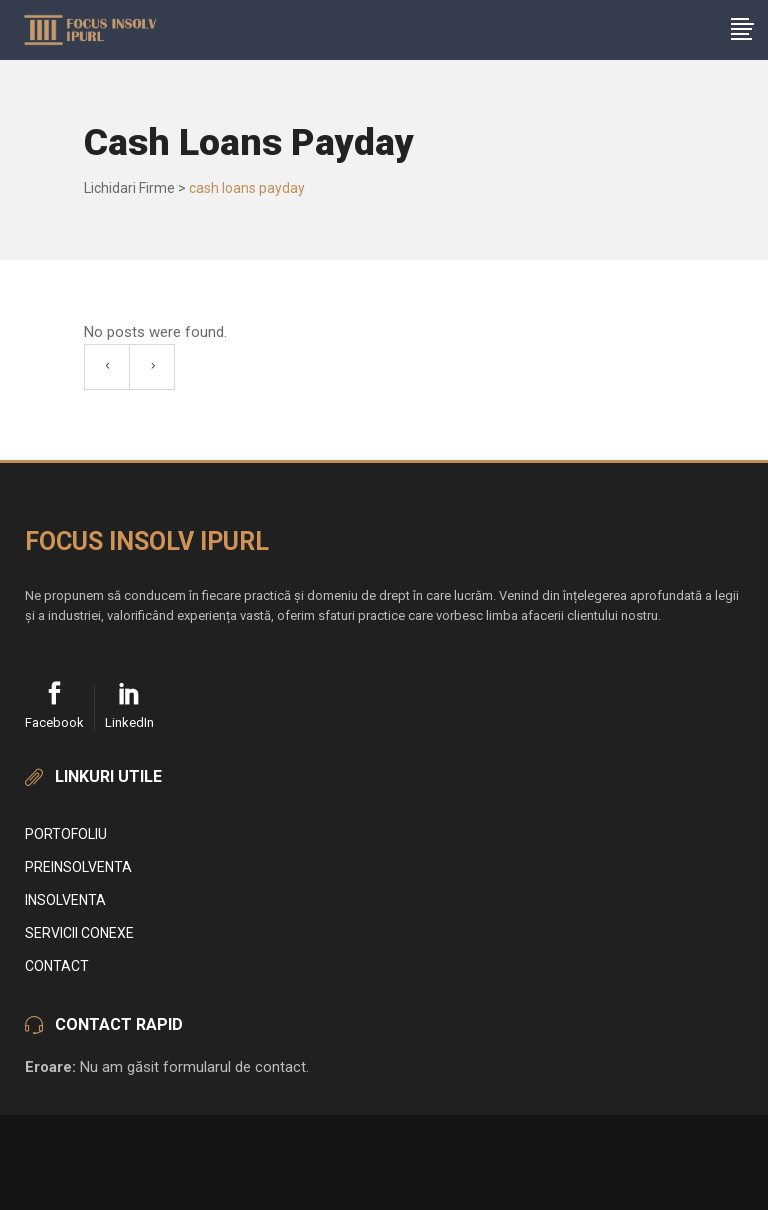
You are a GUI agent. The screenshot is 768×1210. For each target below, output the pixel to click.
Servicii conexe (79, 933)
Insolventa (65, 900)
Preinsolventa (78, 867)
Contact (57, 966)
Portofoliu (66, 834)
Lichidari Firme (129, 188)
